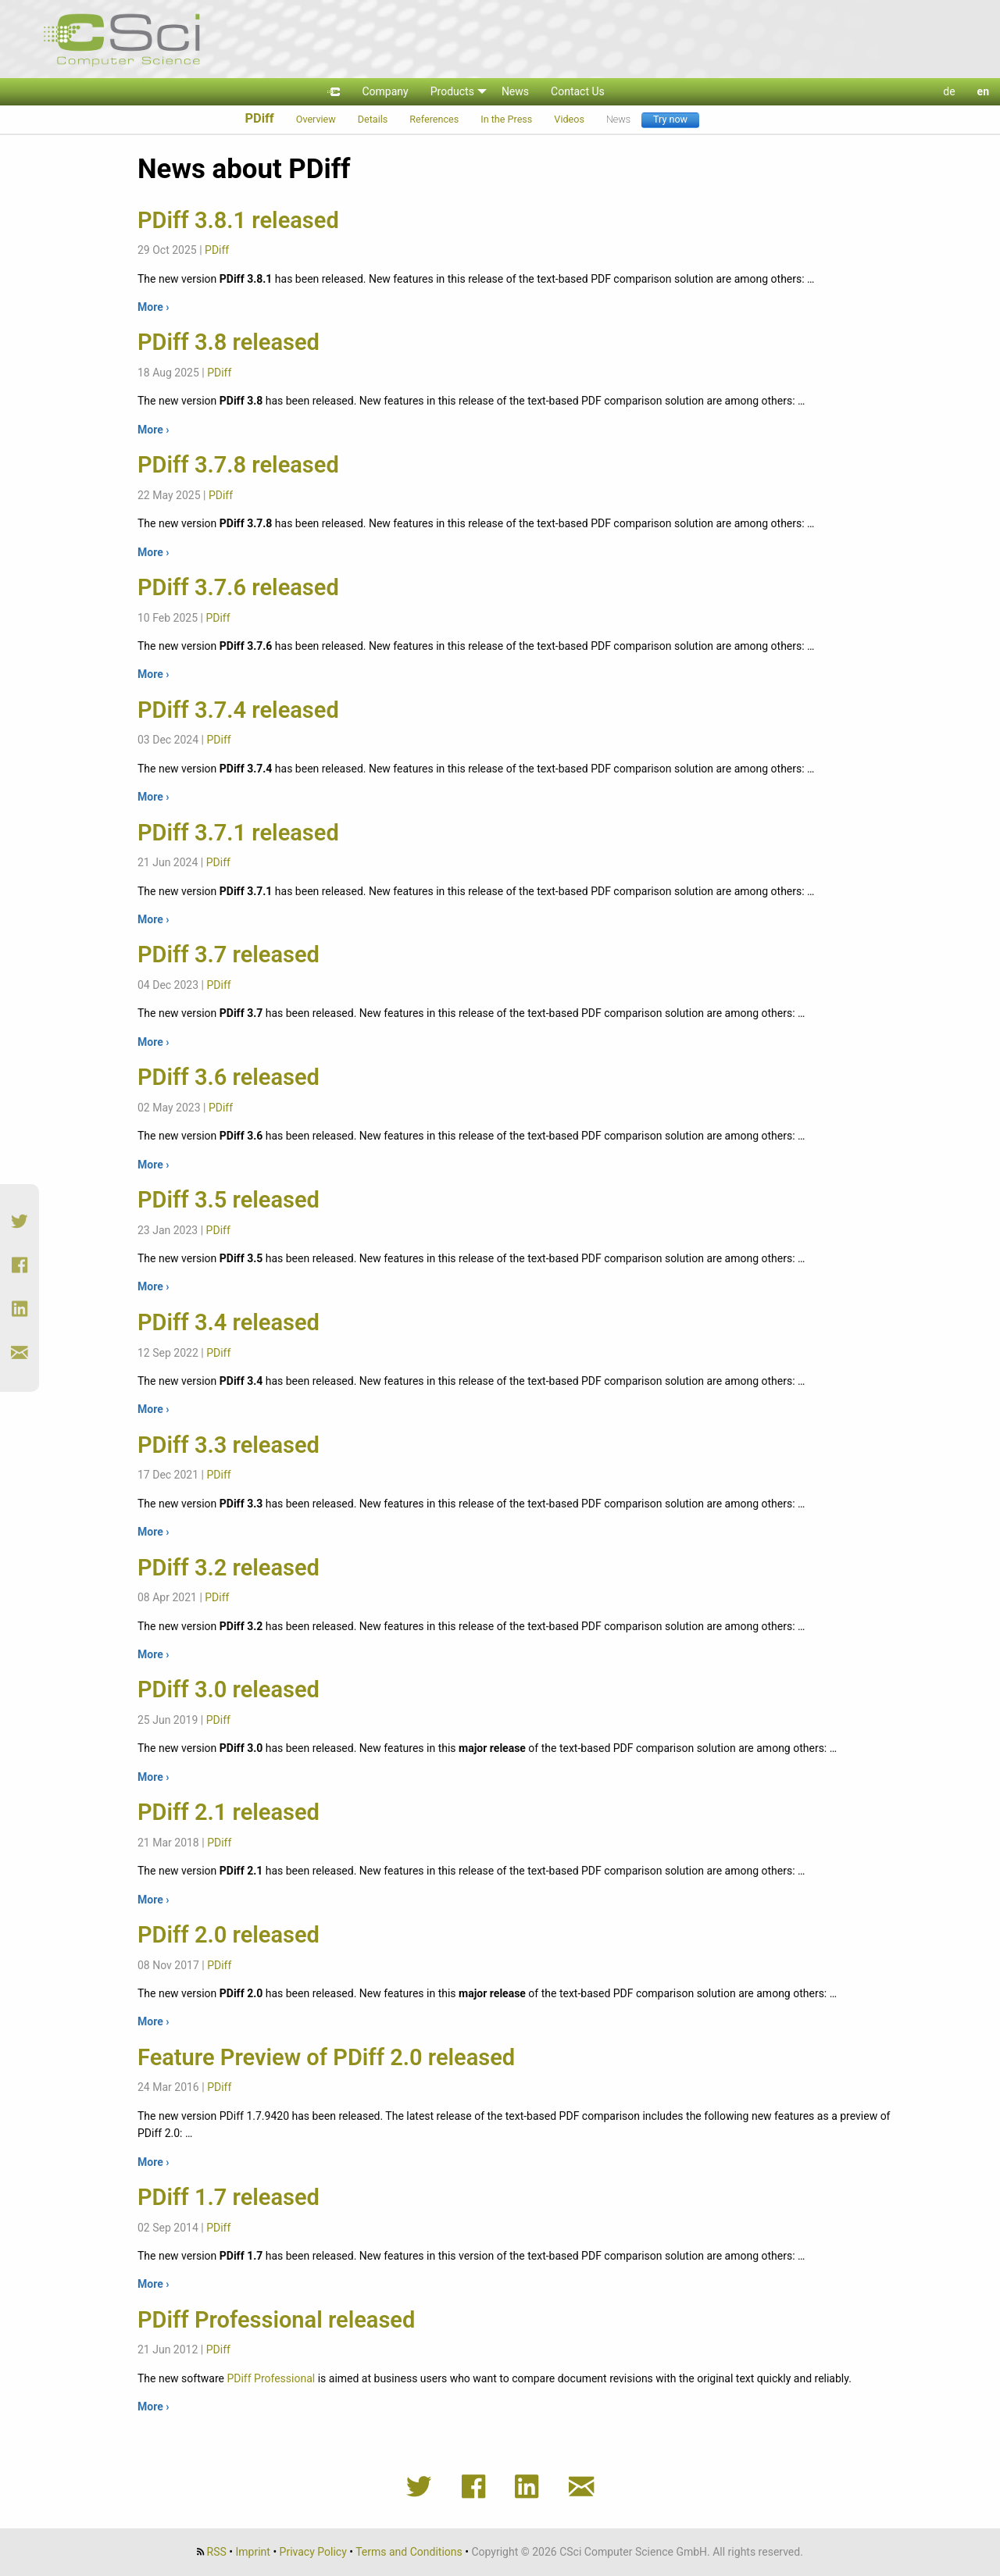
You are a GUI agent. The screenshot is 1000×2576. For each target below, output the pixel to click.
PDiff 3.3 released (229, 1445)
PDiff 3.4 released (229, 1322)
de (949, 91)
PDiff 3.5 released (229, 1199)
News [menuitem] (515, 91)
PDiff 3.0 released (229, 1689)
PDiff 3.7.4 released (238, 710)
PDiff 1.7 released (229, 2197)
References (434, 119)
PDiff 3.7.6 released (238, 587)
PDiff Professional (271, 2378)
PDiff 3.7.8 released (238, 464)
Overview (316, 119)
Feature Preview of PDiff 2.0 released (326, 2057)
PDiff (259, 118)
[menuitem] (333, 91)
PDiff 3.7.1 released (238, 832)
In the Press (506, 119)
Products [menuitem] (452, 91)
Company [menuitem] (385, 91)
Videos (569, 119)
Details (373, 119)
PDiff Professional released (276, 2320)
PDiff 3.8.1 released (238, 220)
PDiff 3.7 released (229, 954)
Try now (670, 119)
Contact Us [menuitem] (578, 91)
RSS (217, 2552)
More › (153, 307)
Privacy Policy (313, 2552)
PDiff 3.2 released (229, 1567)
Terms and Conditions (408, 2552)
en (983, 91)
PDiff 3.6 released (229, 1077)
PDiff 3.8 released (229, 342)
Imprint (253, 2552)
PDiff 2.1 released (229, 1812)
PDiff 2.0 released (229, 1934)
